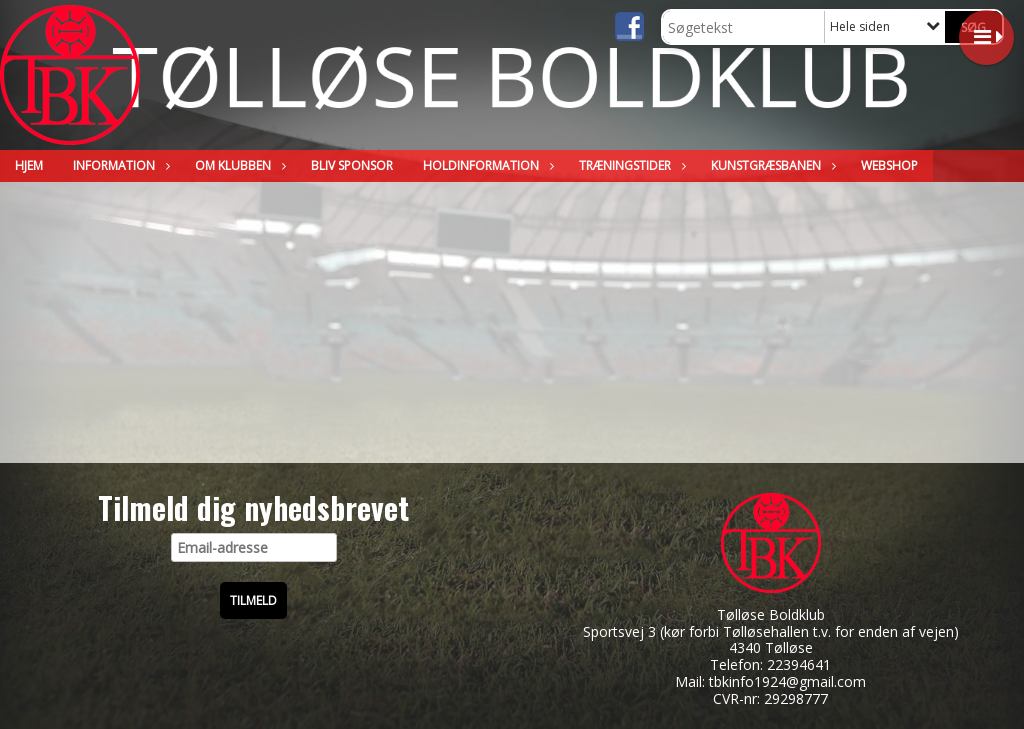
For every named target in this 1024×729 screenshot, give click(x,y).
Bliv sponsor (352, 165)
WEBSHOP (889, 165)
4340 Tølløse (771, 647)
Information (119, 165)
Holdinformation (486, 165)
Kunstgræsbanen (771, 165)
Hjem (29, 165)
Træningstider (630, 165)
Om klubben (238, 165)
